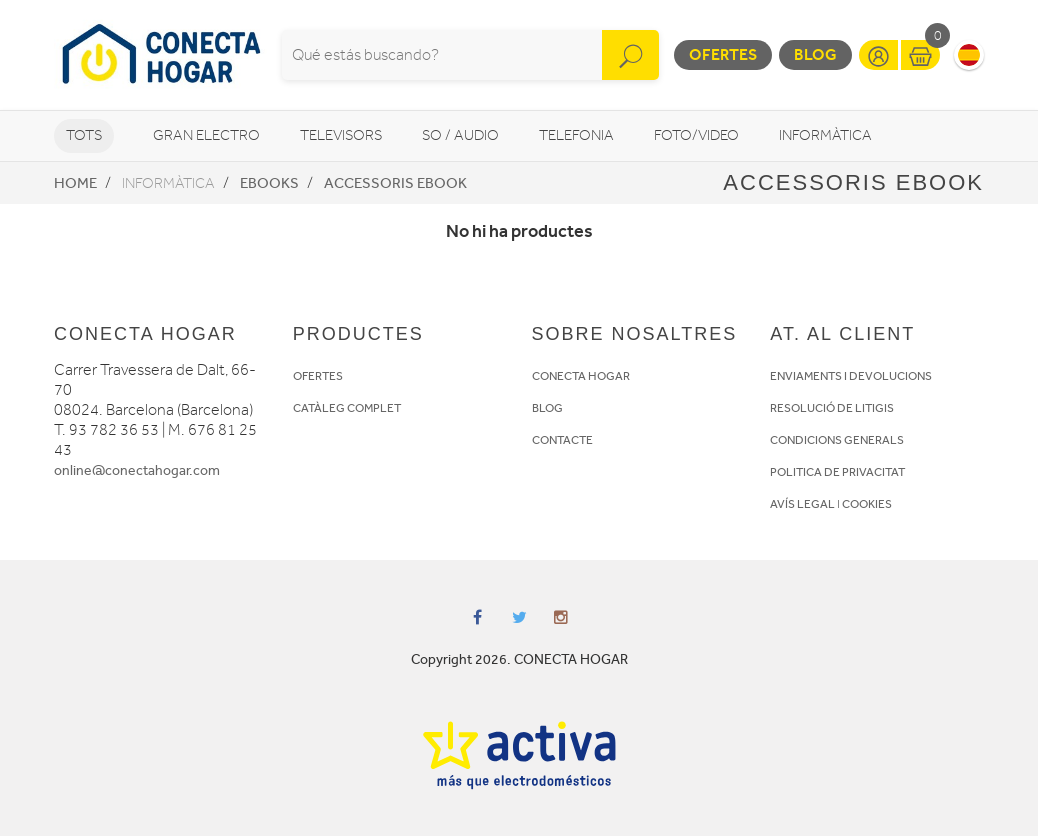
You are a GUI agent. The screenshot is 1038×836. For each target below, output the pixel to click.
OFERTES (318, 376)
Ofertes (723, 54)
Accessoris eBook (395, 183)
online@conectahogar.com (137, 470)
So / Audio (460, 135)
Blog (815, 54)
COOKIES (867, 504)
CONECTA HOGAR (581, 376)
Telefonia (576, 135)
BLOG (547, 408)
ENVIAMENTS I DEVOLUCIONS (851, 376)
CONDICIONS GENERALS (837, 440)
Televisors (341, 135)
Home (75, 183)
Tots (84, 135)
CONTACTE (562, 440)
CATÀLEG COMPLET (347, 408)
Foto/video (696, 135)
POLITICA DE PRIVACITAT (837, 472)
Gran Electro (206, 135)
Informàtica (825, 135)
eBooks (269, 183)
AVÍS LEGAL (802, 504)
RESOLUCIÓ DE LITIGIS (832, 408)
